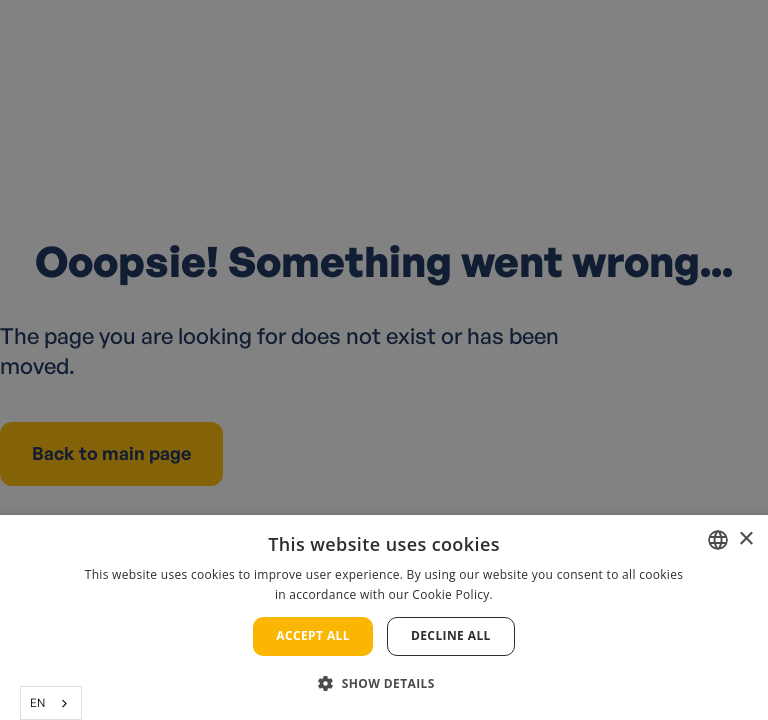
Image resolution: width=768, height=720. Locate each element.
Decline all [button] (451, 635)
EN (37, 702)
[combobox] (51, 703)
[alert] (384, 360)
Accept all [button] (313, 635)
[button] (384, 683)
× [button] (745, 539)
